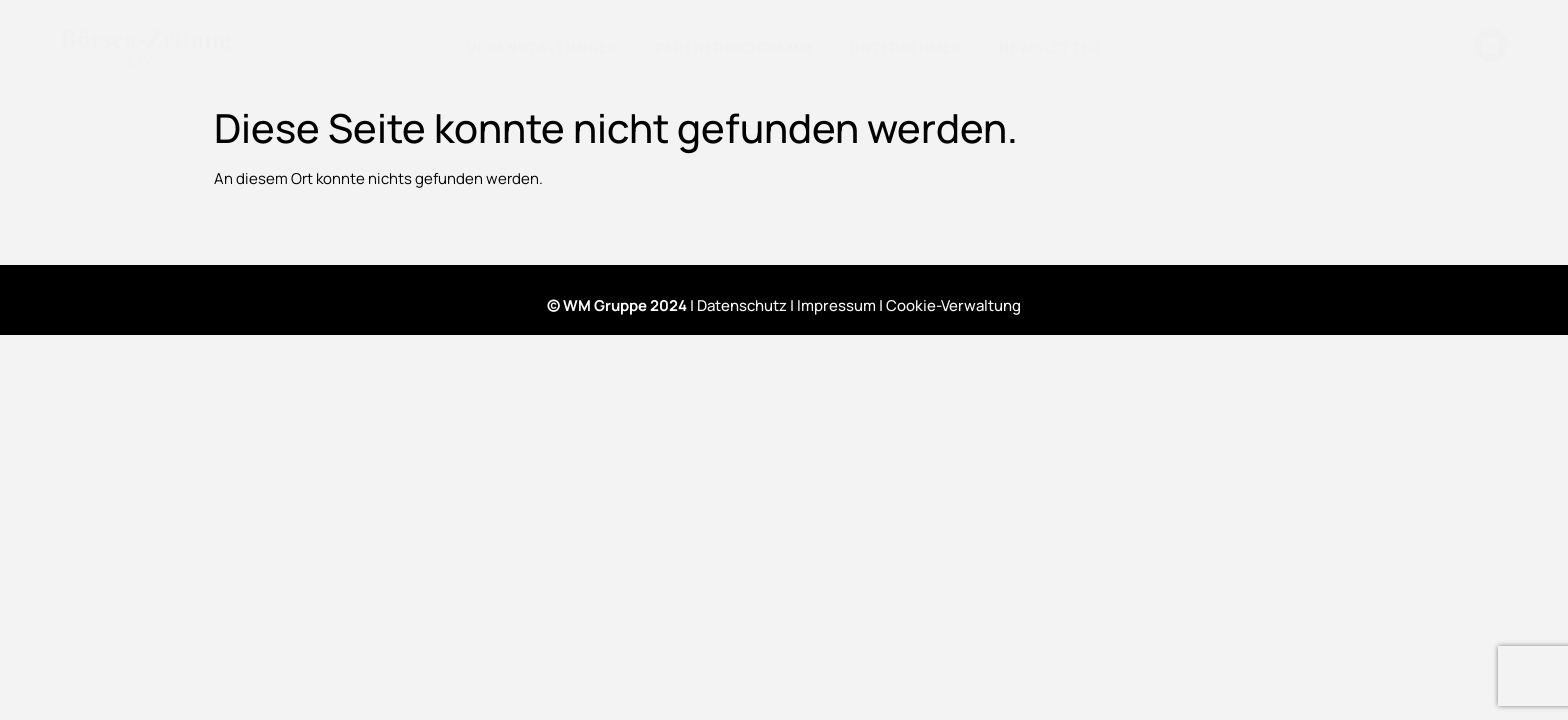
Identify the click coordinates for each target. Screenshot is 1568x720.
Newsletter (1050, 47)
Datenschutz (742, 305)
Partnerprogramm (734, 47)
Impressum (836, 305)
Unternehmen (906, 47)
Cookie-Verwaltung (953, 305)
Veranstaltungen (543, 47)
